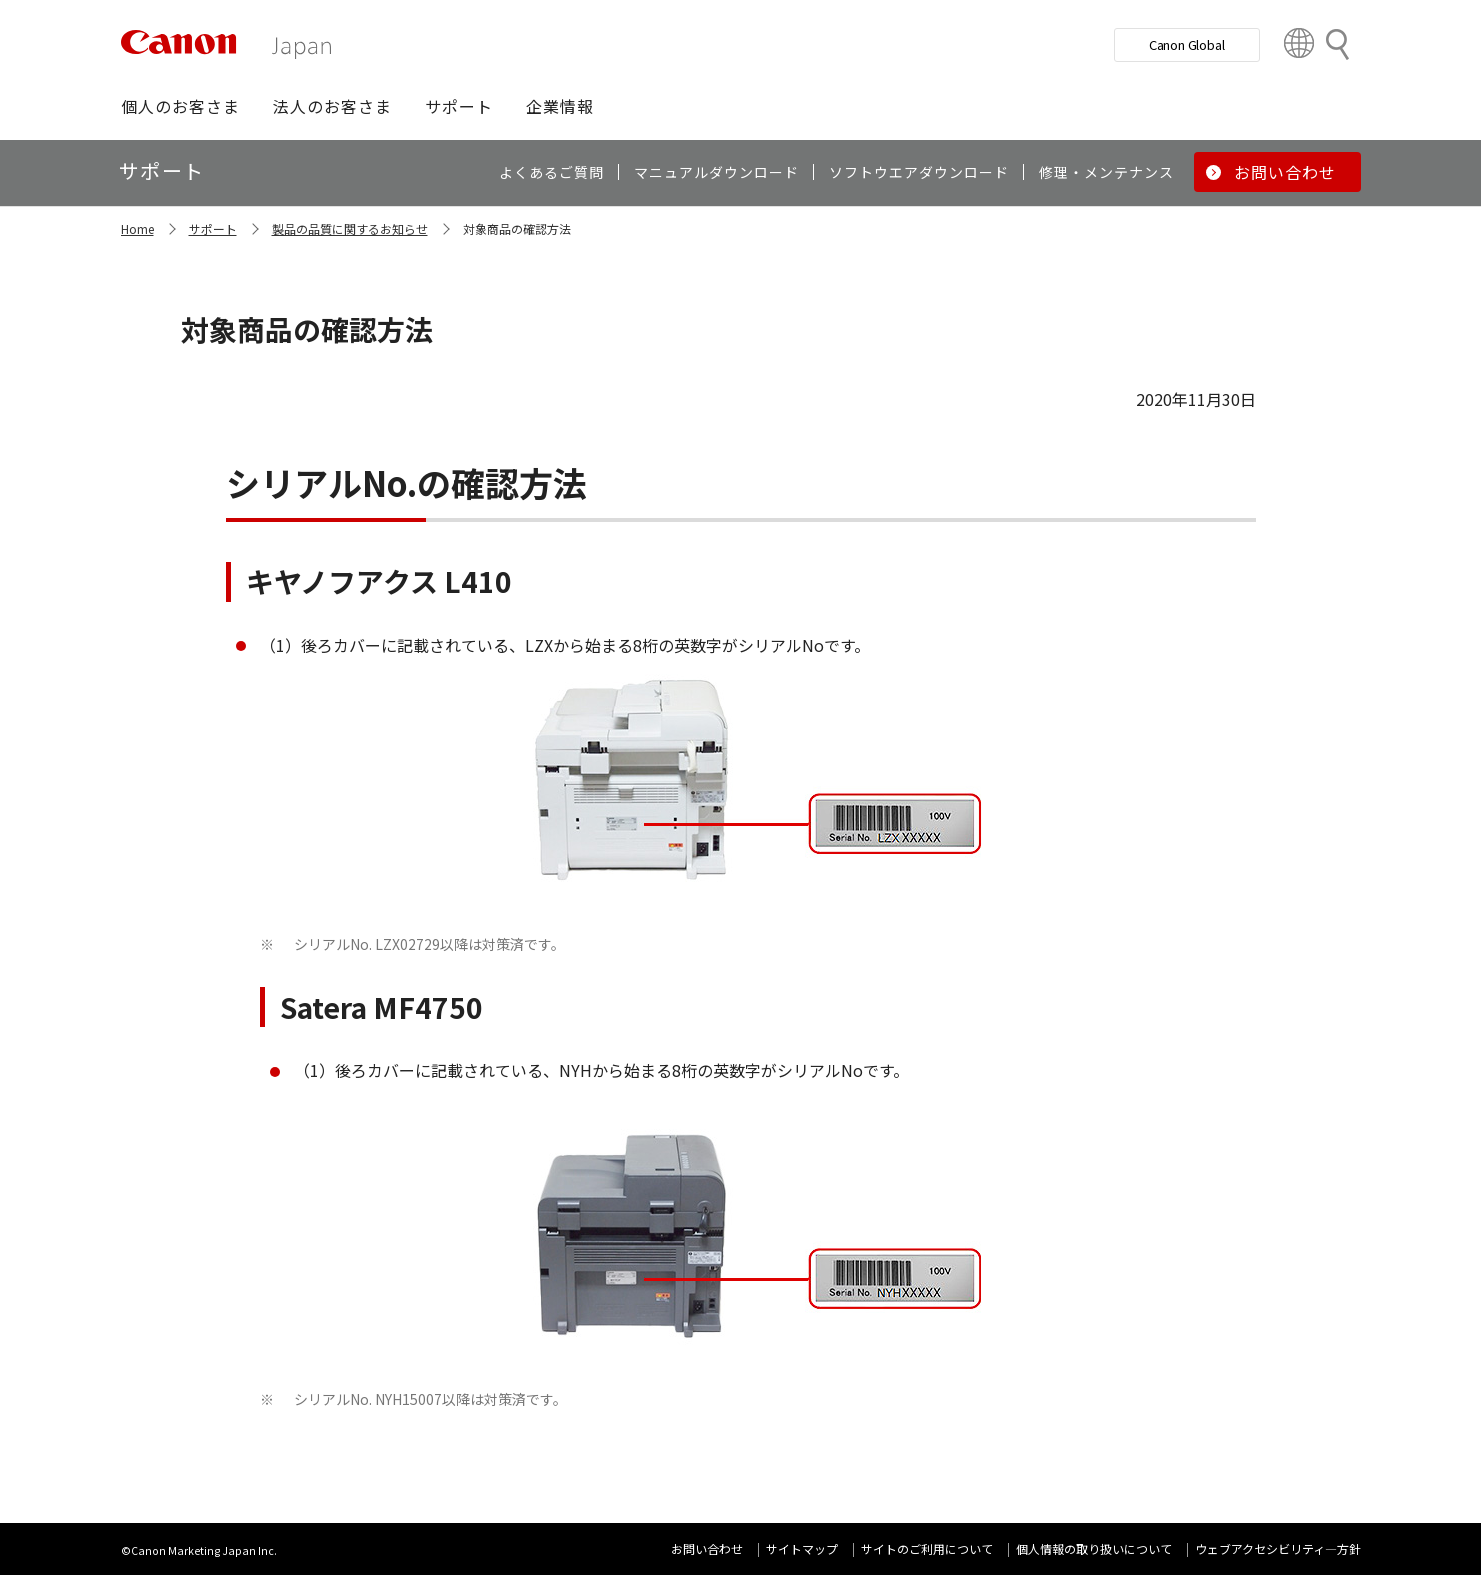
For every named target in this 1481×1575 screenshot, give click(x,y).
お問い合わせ (707, 1548)
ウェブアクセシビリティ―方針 (1278, 1548)
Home (137, 228)
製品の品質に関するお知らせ (350, 228)
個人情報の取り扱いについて (1094, 1548)
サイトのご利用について (927, 1548)
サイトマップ (802, 1548)
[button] (180, 106)
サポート (213, 228)
